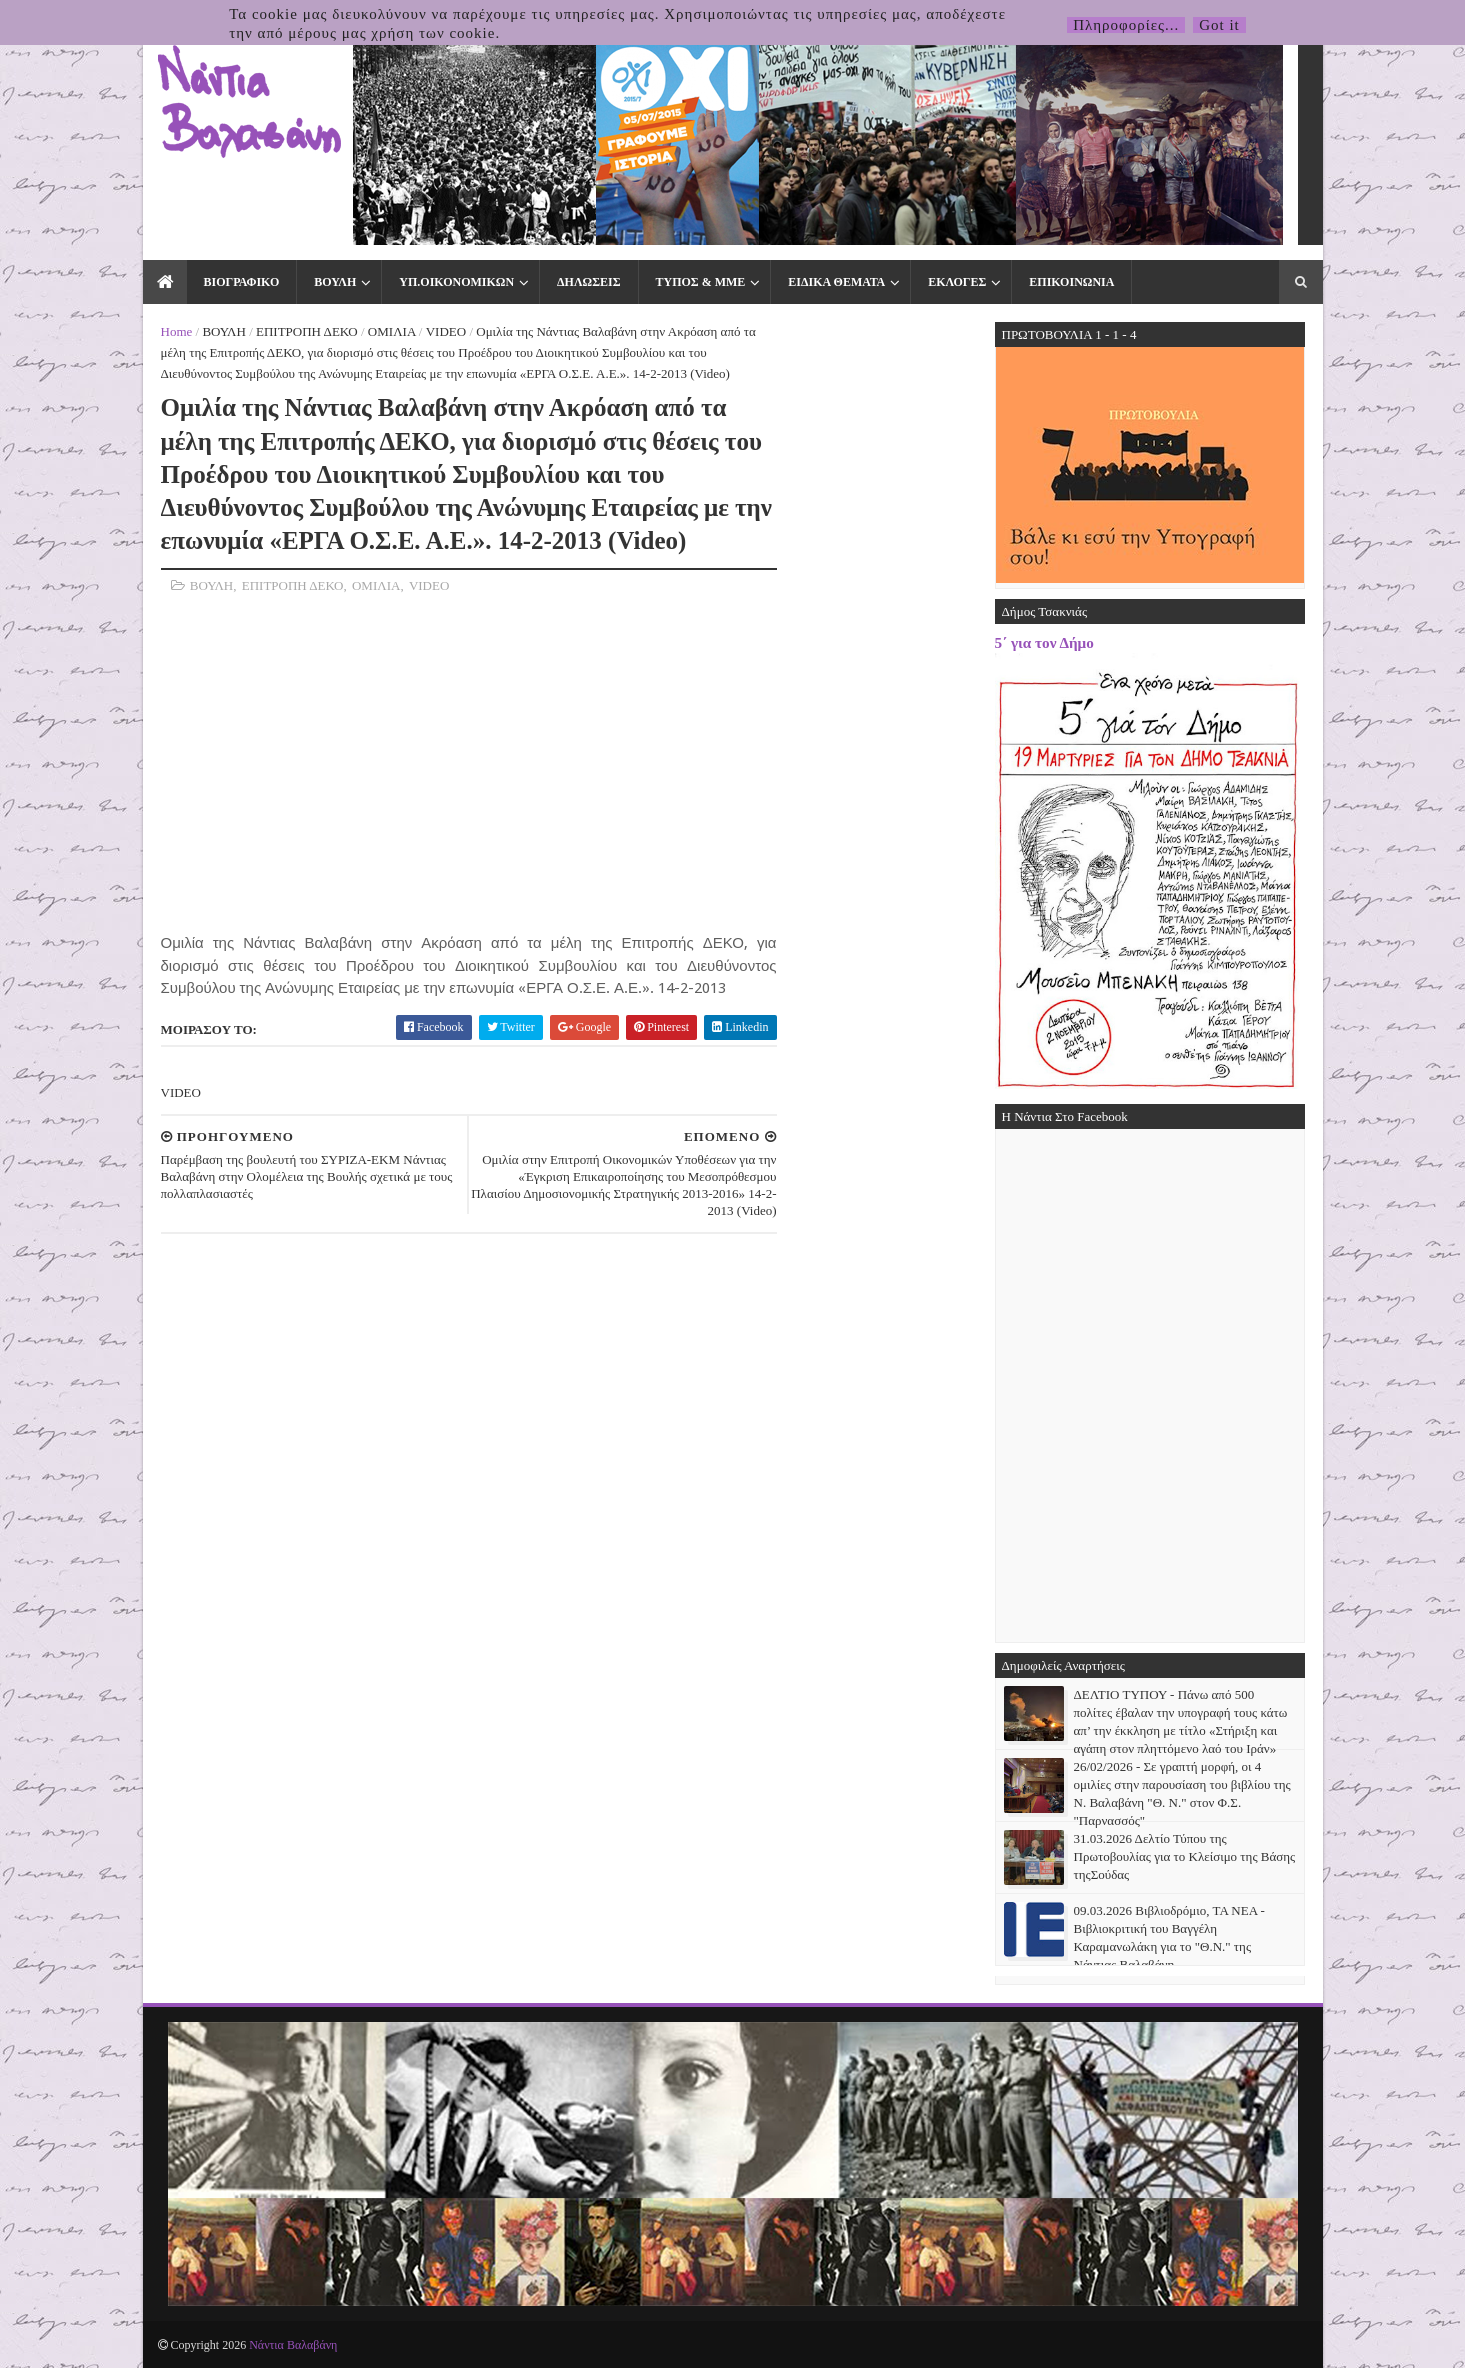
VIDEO (446, 331)
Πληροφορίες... (1126, 25)
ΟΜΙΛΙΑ (392, 331)
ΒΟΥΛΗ (335, 282)
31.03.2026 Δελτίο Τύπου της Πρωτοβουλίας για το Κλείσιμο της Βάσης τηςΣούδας (1185, 1856)
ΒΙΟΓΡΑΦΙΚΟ (242, 282)
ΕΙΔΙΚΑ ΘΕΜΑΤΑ (836, 282)
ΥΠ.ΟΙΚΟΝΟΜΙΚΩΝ (456, 282)
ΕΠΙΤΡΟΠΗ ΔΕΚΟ (307, 331)
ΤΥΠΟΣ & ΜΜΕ (701, 282)
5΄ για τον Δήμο (1044, 642)
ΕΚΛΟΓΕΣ (957, 282)
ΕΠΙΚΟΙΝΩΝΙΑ (1071, 282)
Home (177, 331)
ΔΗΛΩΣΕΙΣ (588, 282)
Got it (1219, 25)
